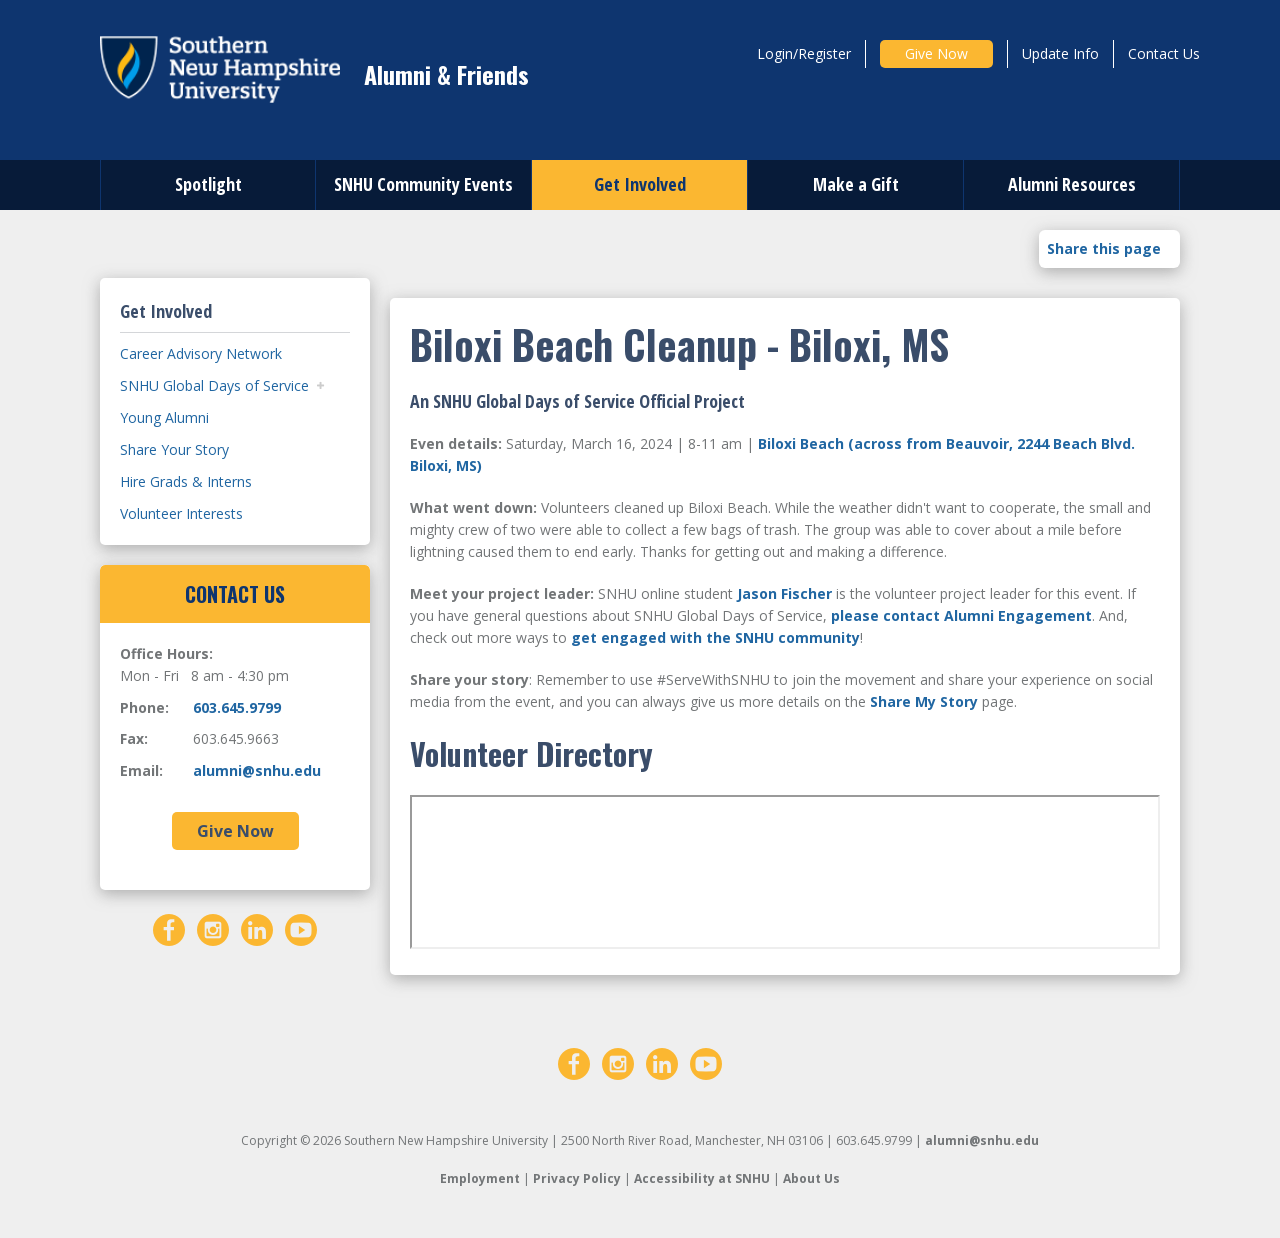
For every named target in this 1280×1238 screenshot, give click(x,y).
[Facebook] (169, 927)
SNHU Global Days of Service (214, 385)
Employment (480, 1178)
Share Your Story (174, 449)
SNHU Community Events (423, 184)
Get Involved (640, 184)
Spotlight (208, 184)
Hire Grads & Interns (186, 481)
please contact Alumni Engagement (961, 615)
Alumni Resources (1072, 184)
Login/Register (804, 53)
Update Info (1060, 53)
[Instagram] (213, 927)
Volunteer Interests (181, 513)
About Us (811, 1178)
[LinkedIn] (257, 927)
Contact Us (1164, 53)
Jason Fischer (784, 593)
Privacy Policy (577, 1178)
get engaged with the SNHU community (715, 637)
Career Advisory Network (201, 353)
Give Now (936, 53)
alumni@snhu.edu (257, 770)
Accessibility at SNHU (702, 1178)
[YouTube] (301, 927)
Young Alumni (164, 417)
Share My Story (924, 701)
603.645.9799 (237, 707)
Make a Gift (856, 184)
